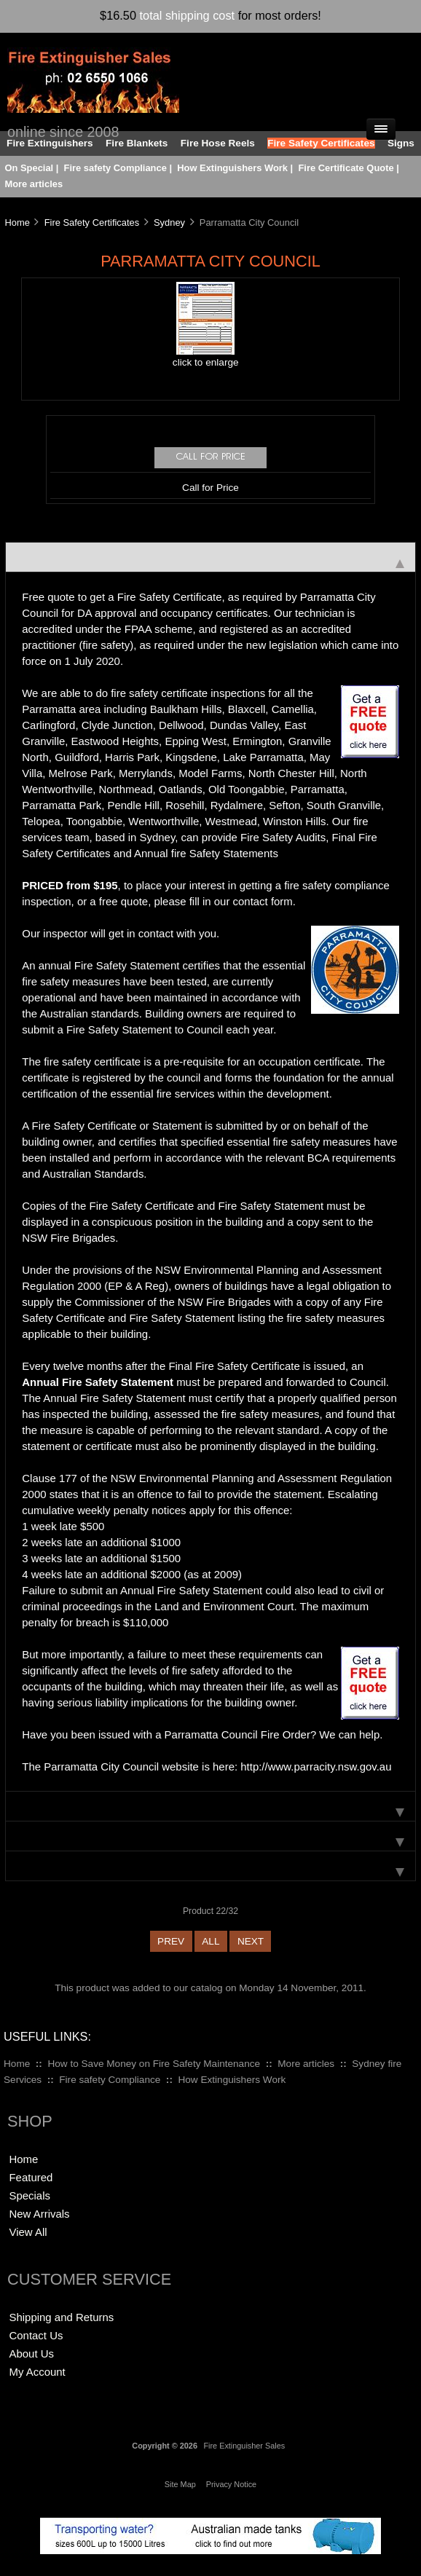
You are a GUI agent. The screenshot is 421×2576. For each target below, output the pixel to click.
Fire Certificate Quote (345, 167)
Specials (29, 2195)
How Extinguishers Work (232, 167)
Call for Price (210, 487)
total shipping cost (187, 15)
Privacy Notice (231, 2484)
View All (28, 2232)
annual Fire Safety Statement (109, 965)
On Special (28, 167)
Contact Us (36, 2335)
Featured (30, 2177)
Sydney (169, 222)
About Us (31, 2353)
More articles (33, 183)
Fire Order (285, 1734)
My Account (37, 2372)
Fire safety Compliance (115, 167)
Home (16, 222)
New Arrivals (39, 2213)
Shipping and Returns (61, 2317)
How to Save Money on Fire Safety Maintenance (153, 2063)
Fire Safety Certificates (92, 222)
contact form (263, 901)
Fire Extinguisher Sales (244, 2445)
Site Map (180, 2484)
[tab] (210, 557)
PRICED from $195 (69, 885)
